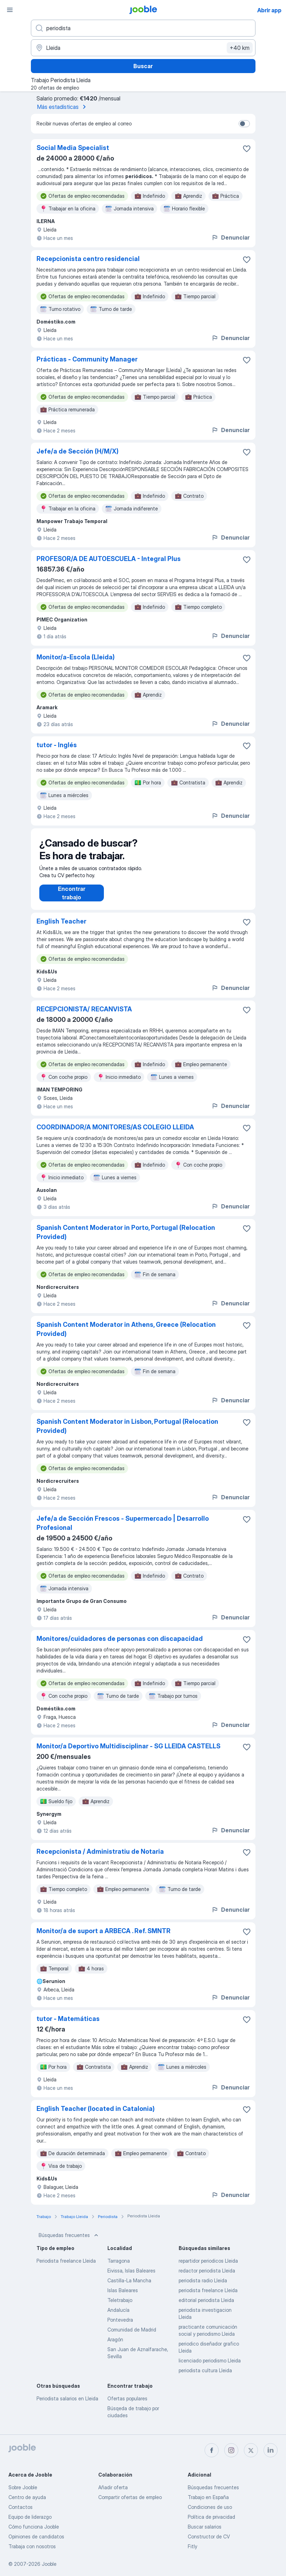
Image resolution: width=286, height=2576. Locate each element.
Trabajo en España (208, 2497)
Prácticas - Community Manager (87, 359)
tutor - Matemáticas (68, 2025)
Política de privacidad (211, 2517)
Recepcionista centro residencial (88, 258)
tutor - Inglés (56, 745)
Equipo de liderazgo (30, 2517)
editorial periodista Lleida (206, 2307)
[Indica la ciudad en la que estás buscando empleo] (143, 47)
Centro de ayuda (27, 2497)
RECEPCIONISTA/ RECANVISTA (84, 1016)
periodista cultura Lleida (205, 2377)
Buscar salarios (204, 2527)
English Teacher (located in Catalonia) (95, 2115)
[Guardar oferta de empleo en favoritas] (247, 148)
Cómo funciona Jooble (33, 2527)
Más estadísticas (62, 107)
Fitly (192, 2546)
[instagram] (231, 2450)
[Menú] (10, 10)
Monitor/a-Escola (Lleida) (75, 657)
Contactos (20, 2507)
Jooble (49, 2564)
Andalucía (118, 2317)
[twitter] (251, 2450)
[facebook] (212, 2450)
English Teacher (61, 928)
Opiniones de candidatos (36, 2536)
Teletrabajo (119, 2307)
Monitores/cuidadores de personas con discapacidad (119, 1645)
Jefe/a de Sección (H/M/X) (77, 451)
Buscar (143, 66)
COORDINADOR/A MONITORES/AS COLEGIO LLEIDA (115, 1134)
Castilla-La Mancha (129, 2287)
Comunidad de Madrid (131, 2337)
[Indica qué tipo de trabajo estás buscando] (143, 28)
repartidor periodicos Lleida (208, 2268)
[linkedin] (271, 2450)
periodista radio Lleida (203, 2287)
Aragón (115, 2346)
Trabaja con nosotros (32, 2546)
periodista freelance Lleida (208, 2297)
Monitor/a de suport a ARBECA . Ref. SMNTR (103, 1938)
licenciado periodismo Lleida (210, 2367)
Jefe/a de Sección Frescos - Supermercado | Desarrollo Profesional (122, 1530)
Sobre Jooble (22, 2487)
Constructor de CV (209, 2536)
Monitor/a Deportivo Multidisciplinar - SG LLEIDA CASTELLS (128, 1753)
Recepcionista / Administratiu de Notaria (100, 1858)
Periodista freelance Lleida (66, 2268)
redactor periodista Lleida (207, 2278)
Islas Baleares (122, 2297)
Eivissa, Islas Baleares (131, 2278)
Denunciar (230, 237)
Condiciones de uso (210, 2507)
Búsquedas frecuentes (69, 2242)
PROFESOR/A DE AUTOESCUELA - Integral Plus (108, 558)
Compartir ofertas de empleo (130, 2497)
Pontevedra (120, 2327)
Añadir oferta (113, 2487)
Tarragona (118, 2268)
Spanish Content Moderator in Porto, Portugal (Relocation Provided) (125, 1239)
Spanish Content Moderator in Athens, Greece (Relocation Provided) (126, 1336)
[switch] (244, 123)
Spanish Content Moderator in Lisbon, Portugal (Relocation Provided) (127, 1433)
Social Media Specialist (72, 147)
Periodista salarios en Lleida (67, 2405)
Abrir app (269, 10)
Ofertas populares (127, 2405)
